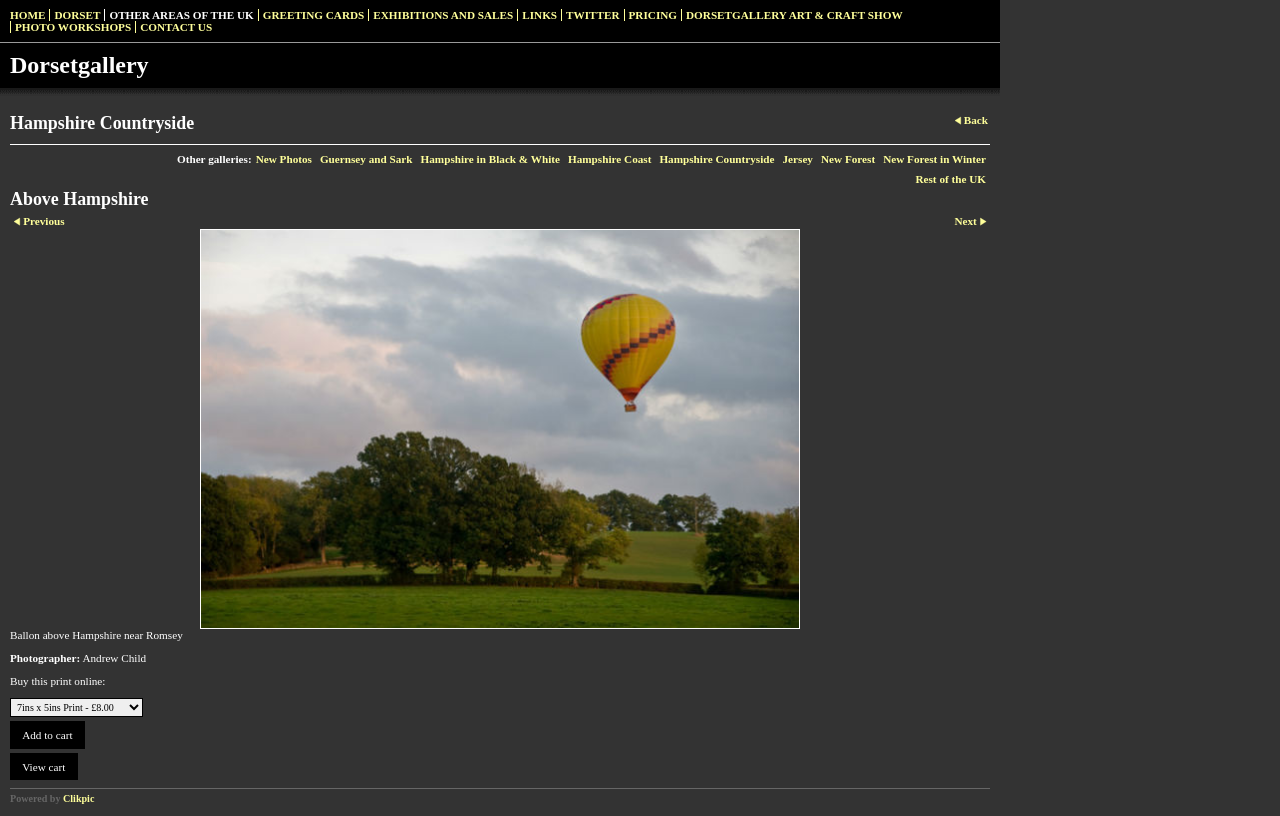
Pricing (653, 15)
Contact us (176, 27)
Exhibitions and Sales (443, 15)
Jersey (798, 159)
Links (539, 15)
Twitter (592, 15)
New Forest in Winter (934, 159)
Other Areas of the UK (181, 15)
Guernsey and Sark (366, 159)
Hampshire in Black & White (490, 159)
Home (27, 15)
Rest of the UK (950, 179)
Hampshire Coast (609, 159)
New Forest (848, 159)
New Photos (284, 159)
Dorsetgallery (79, 65)
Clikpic (78, 798)
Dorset (77, 15)
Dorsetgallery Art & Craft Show (794, 15)
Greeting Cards (314, 15)
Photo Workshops (73, 27)
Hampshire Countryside (716, 159)
